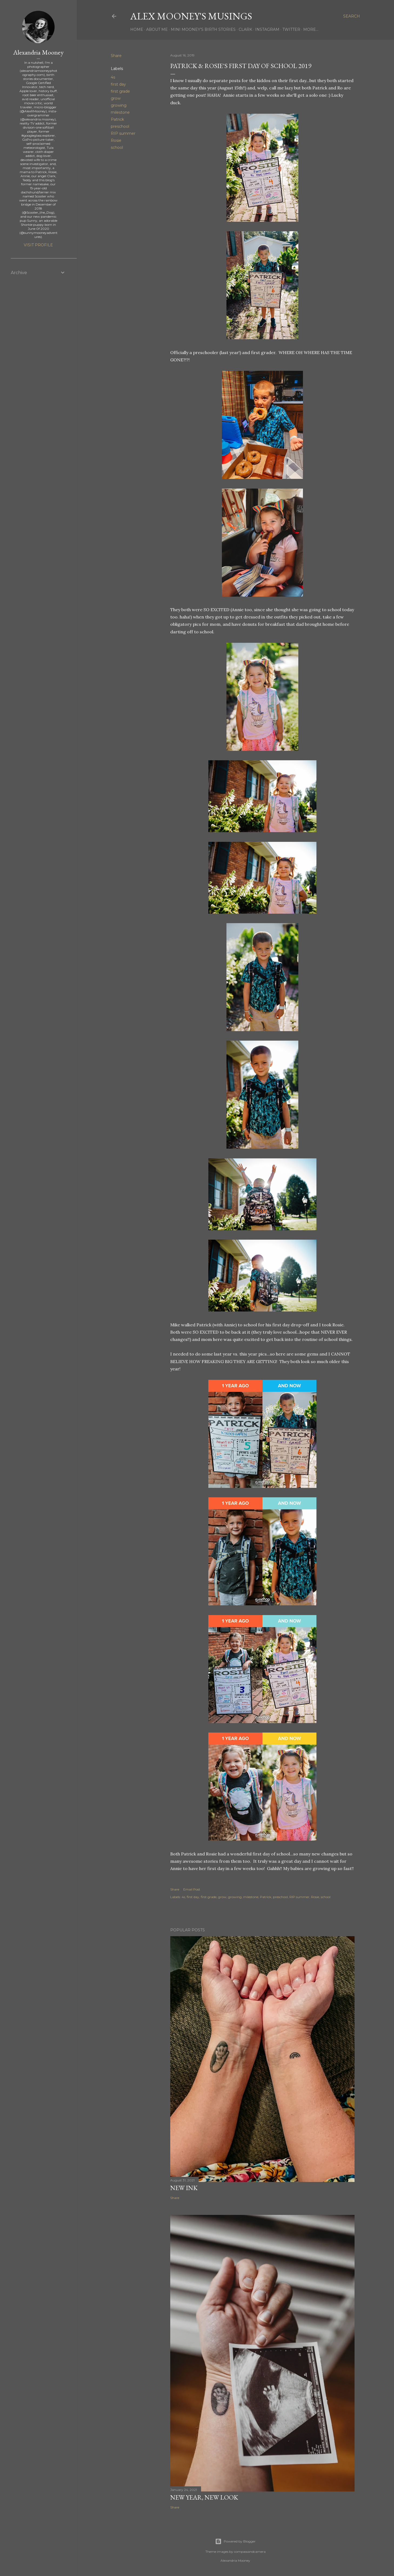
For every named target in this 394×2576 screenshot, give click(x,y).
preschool (120, 126)
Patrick (117, 119)
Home (136, 29)
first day (118, 84)
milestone (120, 112)
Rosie (116, 140)
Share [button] (116, 55)
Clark (245, 29)
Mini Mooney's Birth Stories (203, 29)
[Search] (351, 16)
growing (118, 105)
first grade (120, 91)
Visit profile (38, 245)
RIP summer (123, 133)
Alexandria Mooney (38, 52)
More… (310, 29)
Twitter (291, 29)
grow (116, 98)
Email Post (191, 1889)
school (117, 147)
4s (113, 77)
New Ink (184, 2188)
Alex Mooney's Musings (191, 16)
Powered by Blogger (235, 2541)
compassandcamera (250, 2552)
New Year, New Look (204, 2497)
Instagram (267, 29)
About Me (157, 29)
